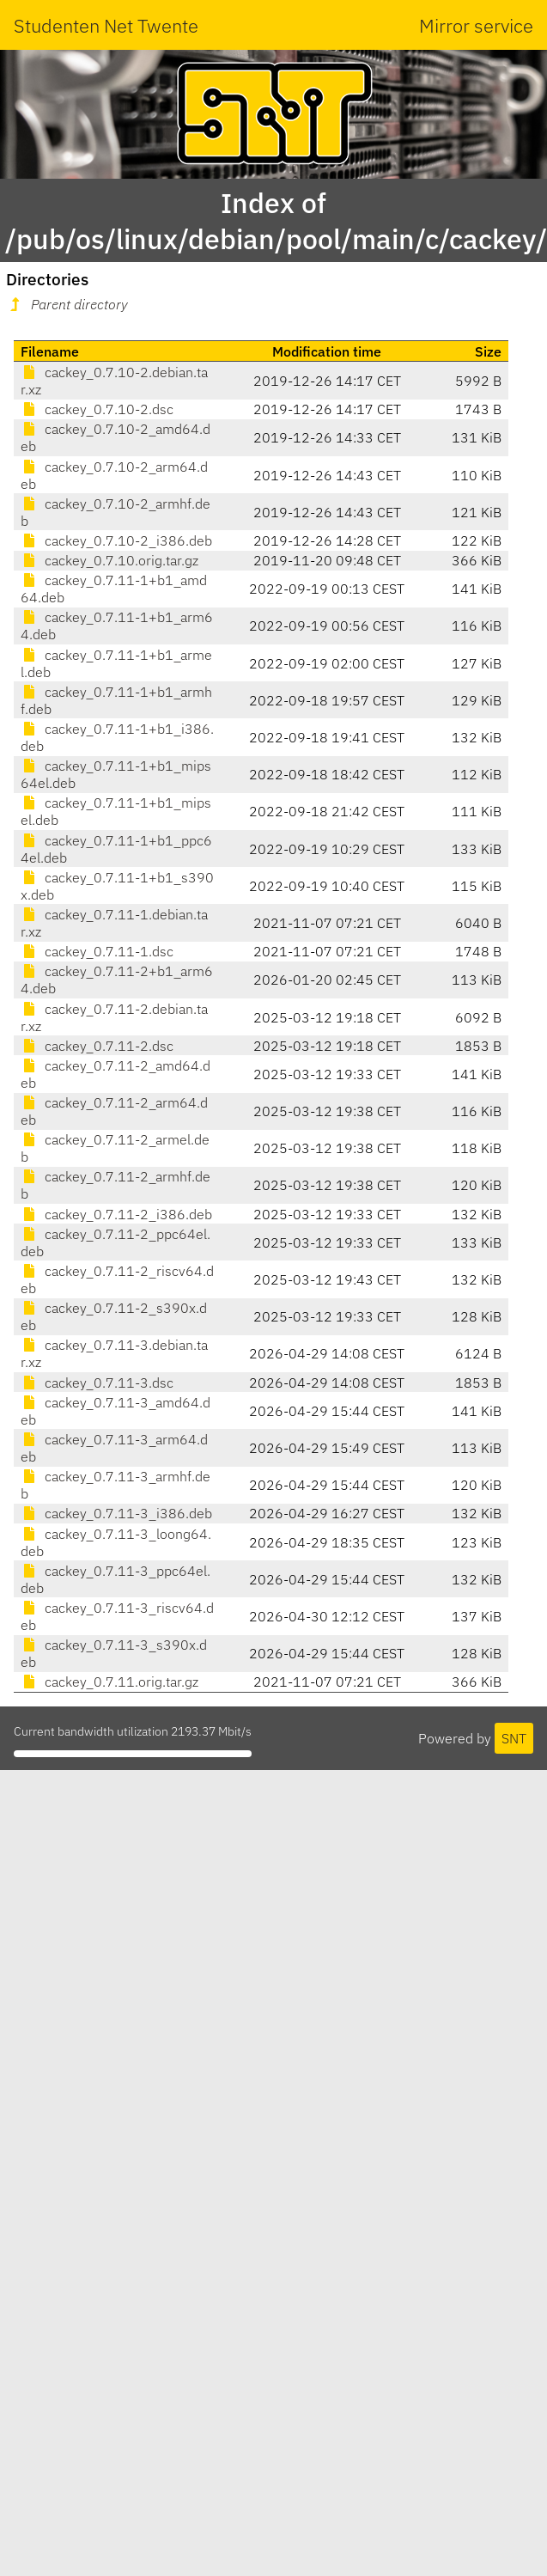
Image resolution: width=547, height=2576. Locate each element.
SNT (513, 1738)
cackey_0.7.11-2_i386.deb (116, 1214)
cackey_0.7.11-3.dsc (97, 1382)
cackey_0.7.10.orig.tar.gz (109, 560)
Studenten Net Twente (106, 25)
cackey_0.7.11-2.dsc (97, 1045)
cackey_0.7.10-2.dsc (97, 409)
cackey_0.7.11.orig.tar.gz (109, 1681)
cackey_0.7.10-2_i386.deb (116, 540)
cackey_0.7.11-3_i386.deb (116, 1513)
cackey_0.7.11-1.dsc (97, 951)
